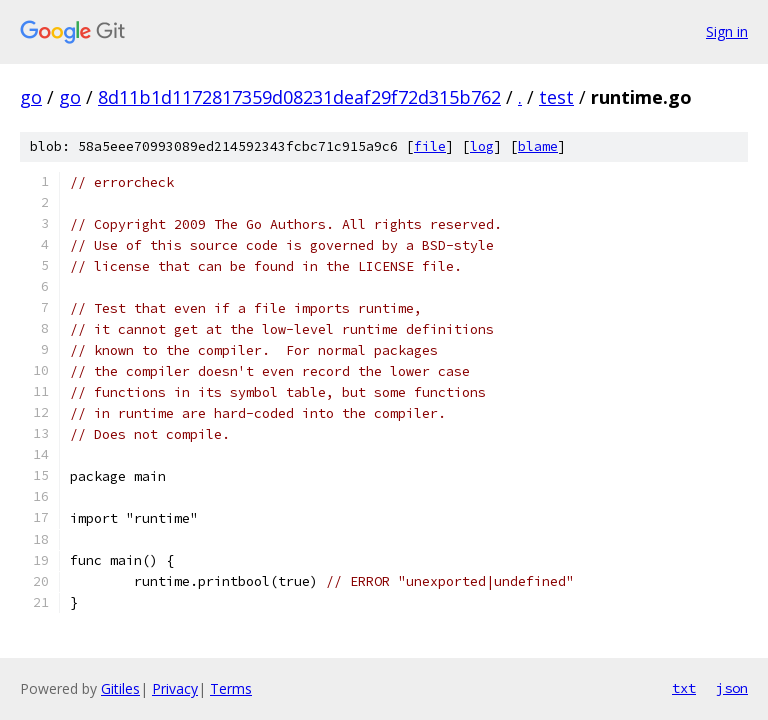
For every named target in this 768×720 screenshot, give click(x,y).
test (556, 97)
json (732, 688)
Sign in (727, 31)
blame (538, 146)
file (430, 146)
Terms (231, 688)
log (482, 146)
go (31, 97)
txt (684, 688)
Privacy (175, 688)
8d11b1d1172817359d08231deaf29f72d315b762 (299, 97)
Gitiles (120, 688)
